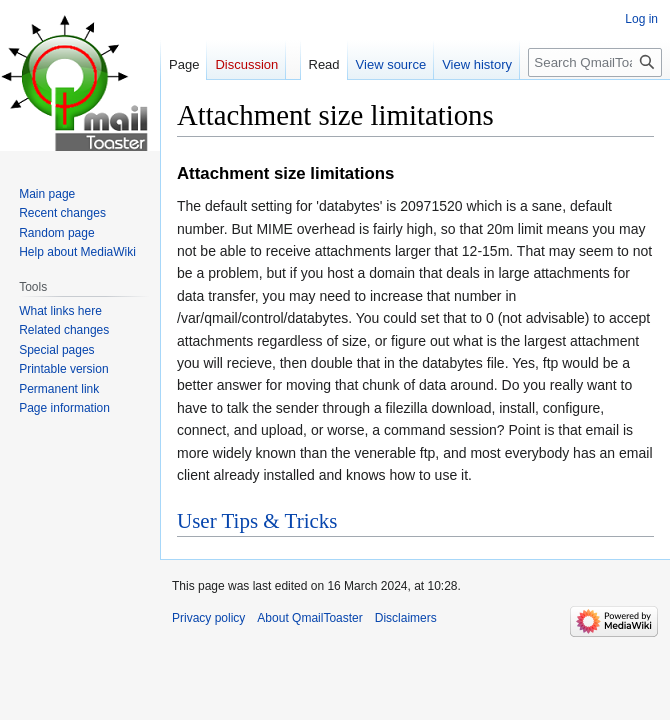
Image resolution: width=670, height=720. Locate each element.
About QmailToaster (309, 618)
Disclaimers (406, 618)
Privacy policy (208, 618)
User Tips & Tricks (257, 521)
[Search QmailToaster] (595, 62)
